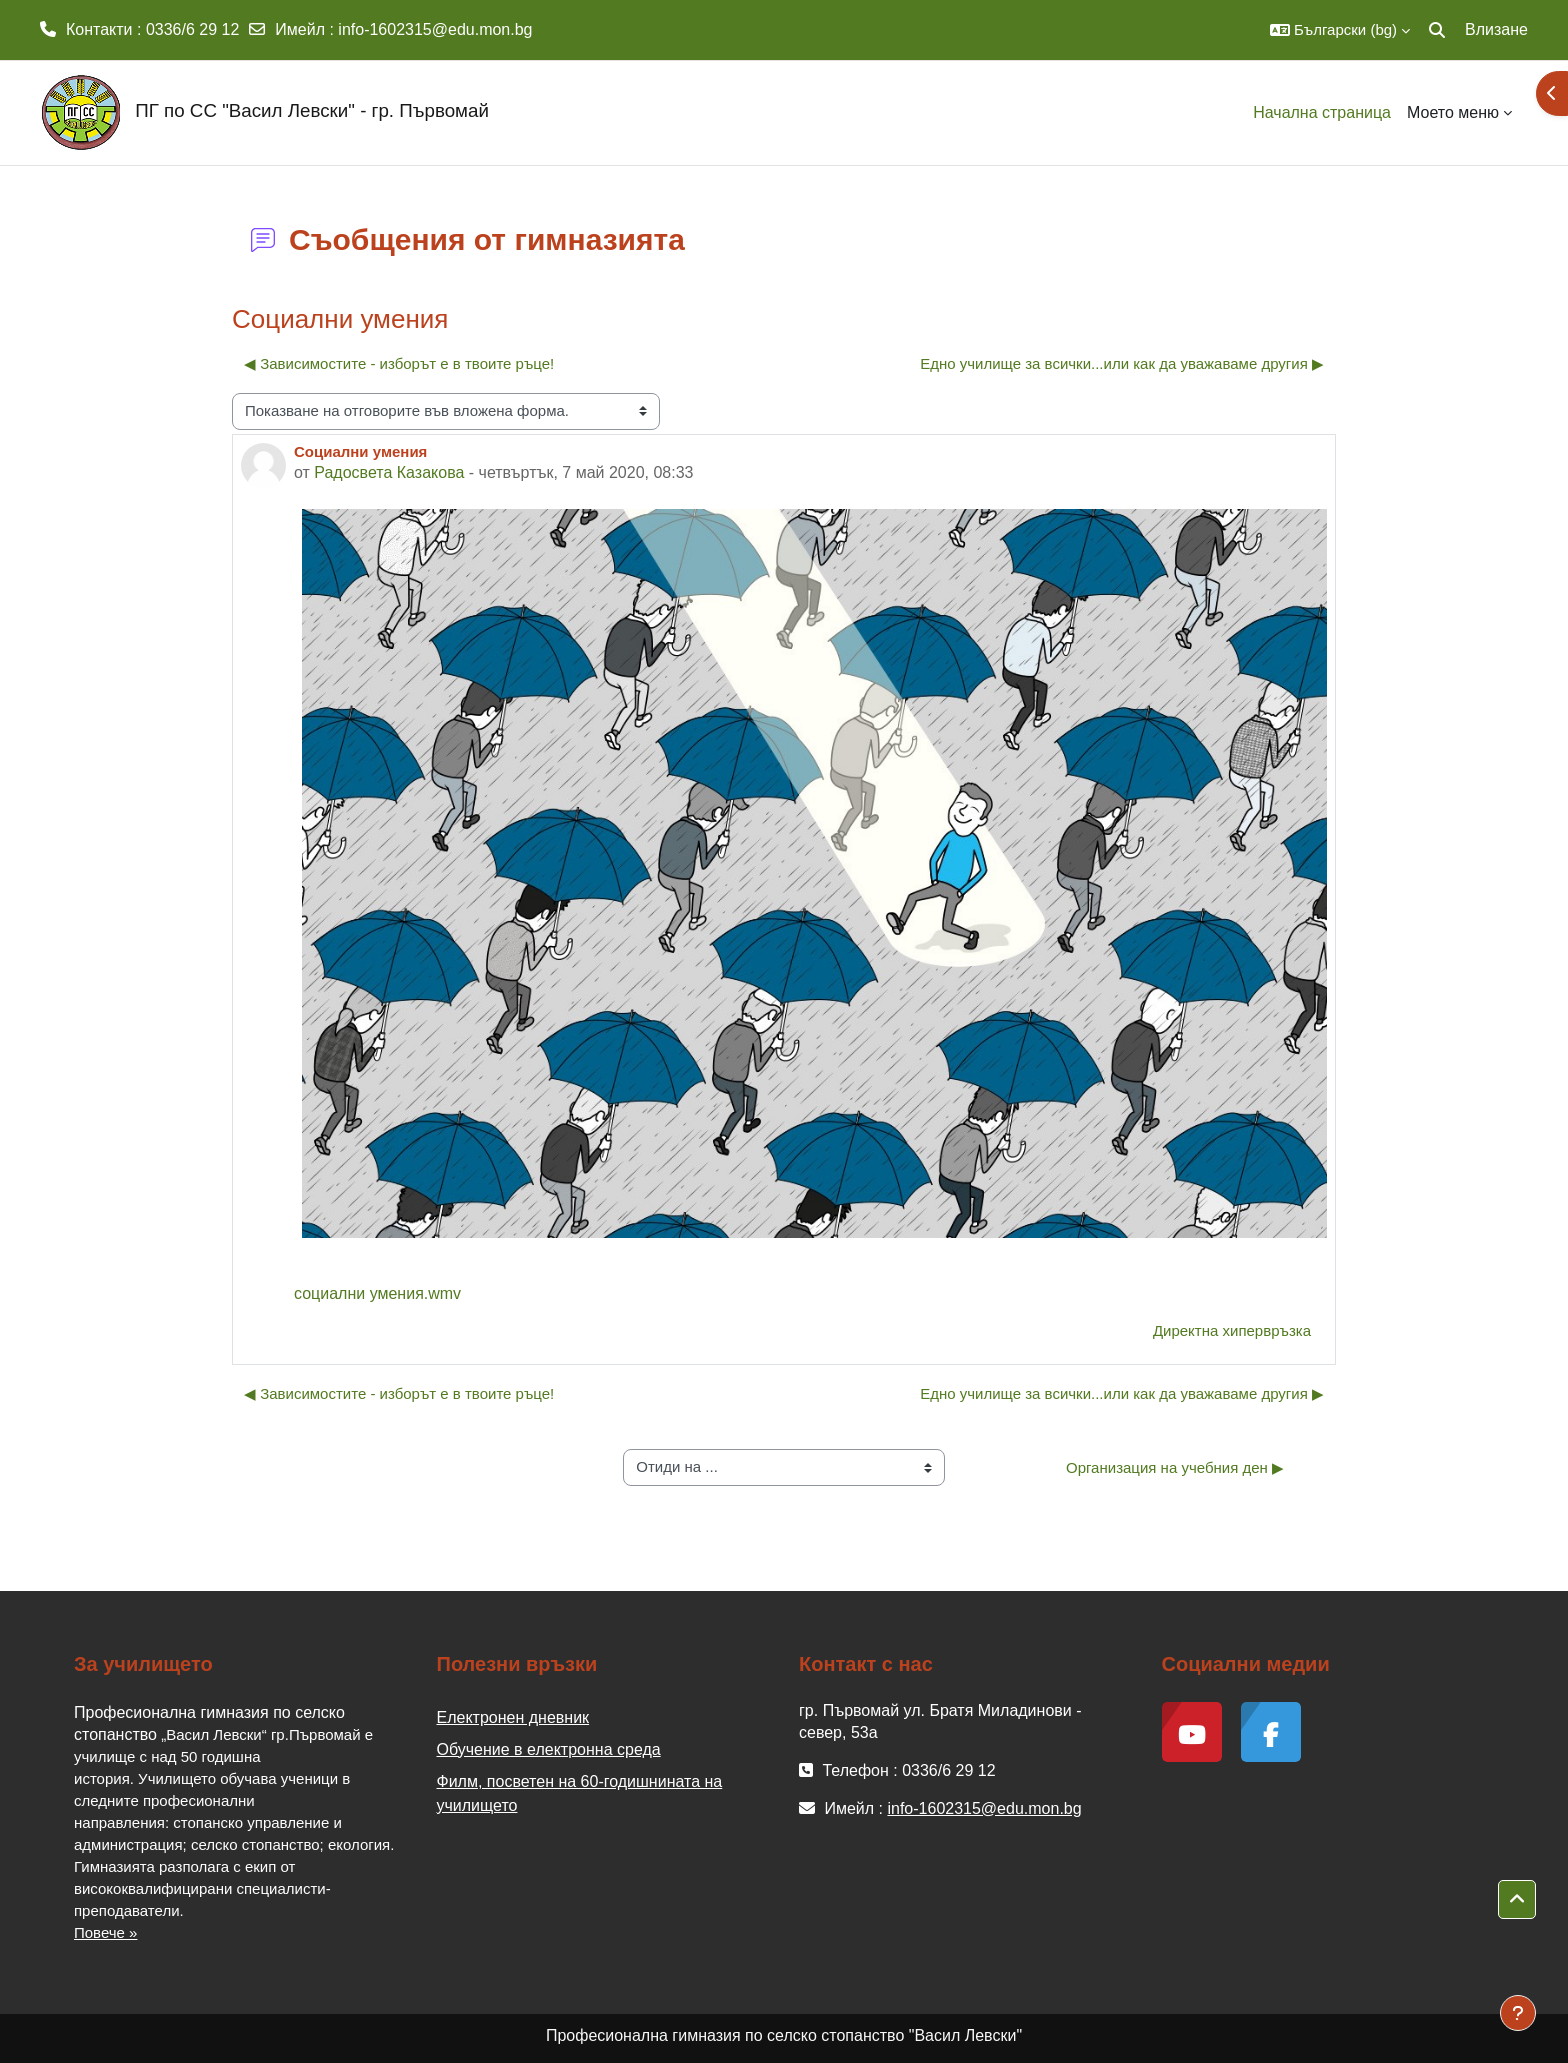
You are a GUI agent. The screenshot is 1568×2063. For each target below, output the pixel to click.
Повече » (105, 1932)
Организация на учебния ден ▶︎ (1175, 1467)
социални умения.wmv (377, 1293)
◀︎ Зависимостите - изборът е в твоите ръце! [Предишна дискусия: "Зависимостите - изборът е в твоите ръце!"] (399, 363)
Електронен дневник (513, 1717)
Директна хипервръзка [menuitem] (1232, 1330)
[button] (1340, 30)
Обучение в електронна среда (549, 1749)
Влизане (1496, 29)
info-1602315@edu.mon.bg (435, 29)
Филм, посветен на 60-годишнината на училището (580, 1793)
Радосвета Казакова (389, 472)
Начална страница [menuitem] (1322, 112)
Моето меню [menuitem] (1453, 112)
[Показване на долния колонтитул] (1518, 2013)
